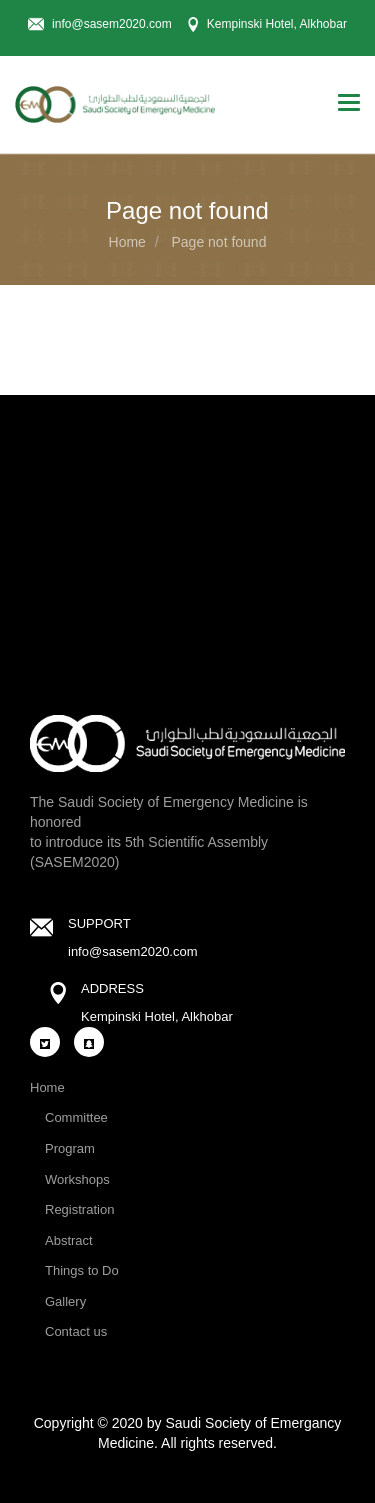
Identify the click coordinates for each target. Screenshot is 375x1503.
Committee (76, 1117)
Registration (79, 1209)
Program (70, 1148)
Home (127, 242)
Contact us (76, 1331)
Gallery (65, 1301)
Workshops (77, 1179)
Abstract (69, 1240)
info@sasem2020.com (133, 951)
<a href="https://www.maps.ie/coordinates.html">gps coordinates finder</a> (187, 535)
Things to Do (82, 1270)
